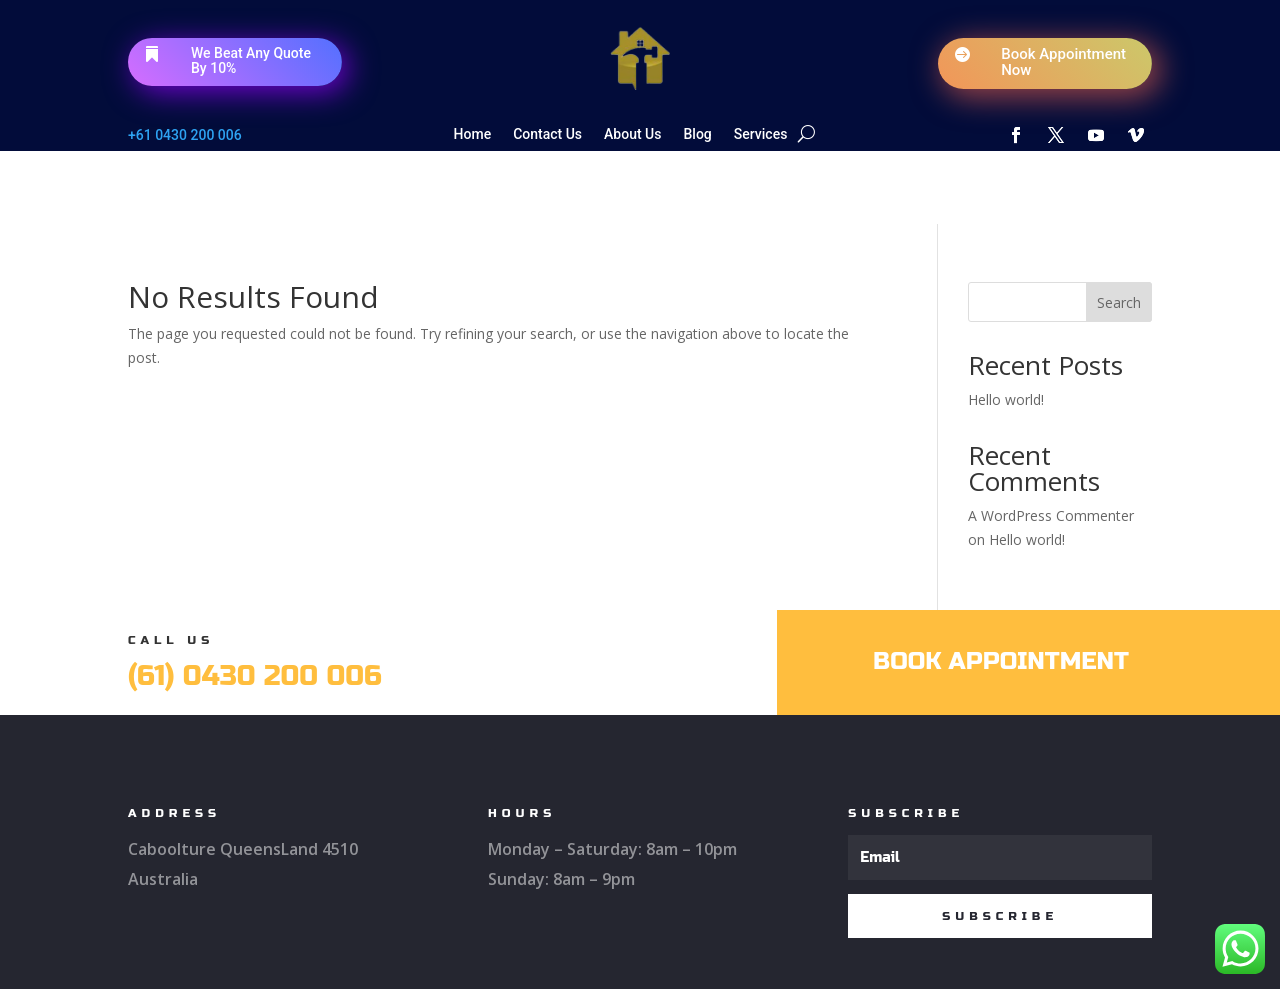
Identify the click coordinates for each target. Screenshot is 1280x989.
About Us (632, 134)
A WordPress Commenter (1051, 441)
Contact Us (547, 134)
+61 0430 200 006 (185, 135)
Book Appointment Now (1063, 62)
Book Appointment (1001, 587)
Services (761, 134)
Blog (697, 134)
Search (1119, 228)
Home (473, 134)
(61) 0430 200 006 (255, 602)
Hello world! (1006, 326)
